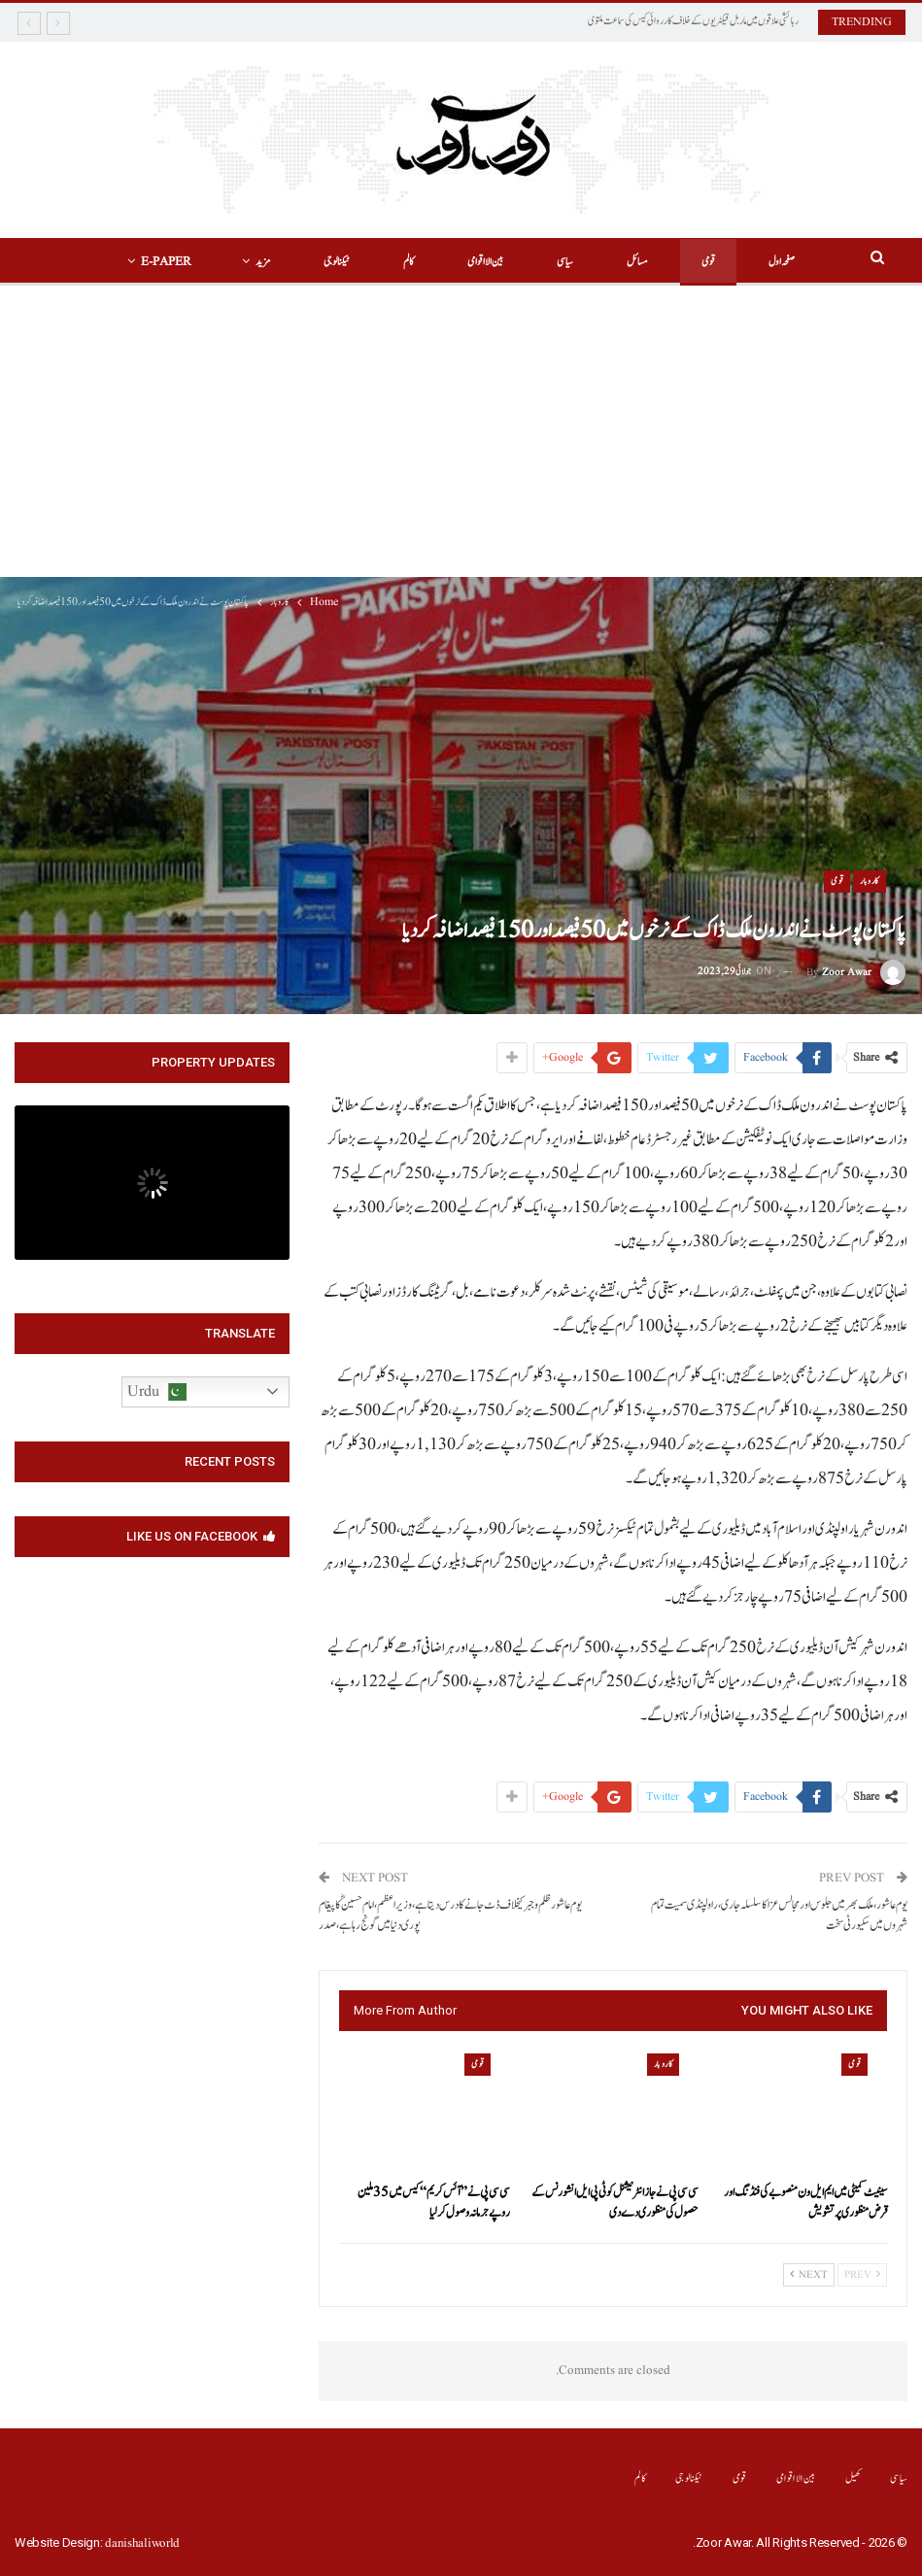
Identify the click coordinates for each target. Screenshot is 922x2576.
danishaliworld (142, 2543)
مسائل (630, 262)
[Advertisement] (461, 431)
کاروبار (869, 881)
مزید (256, 262)
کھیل (853, 2478)
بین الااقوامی (478, 262)
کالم (401, 262)
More (166, 262)
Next (809, 2275)
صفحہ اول (775, 262)
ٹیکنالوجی (330, 262)
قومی (701, 262)
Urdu (157, 1392)
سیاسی (558, 262)
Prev (862, 2275)
